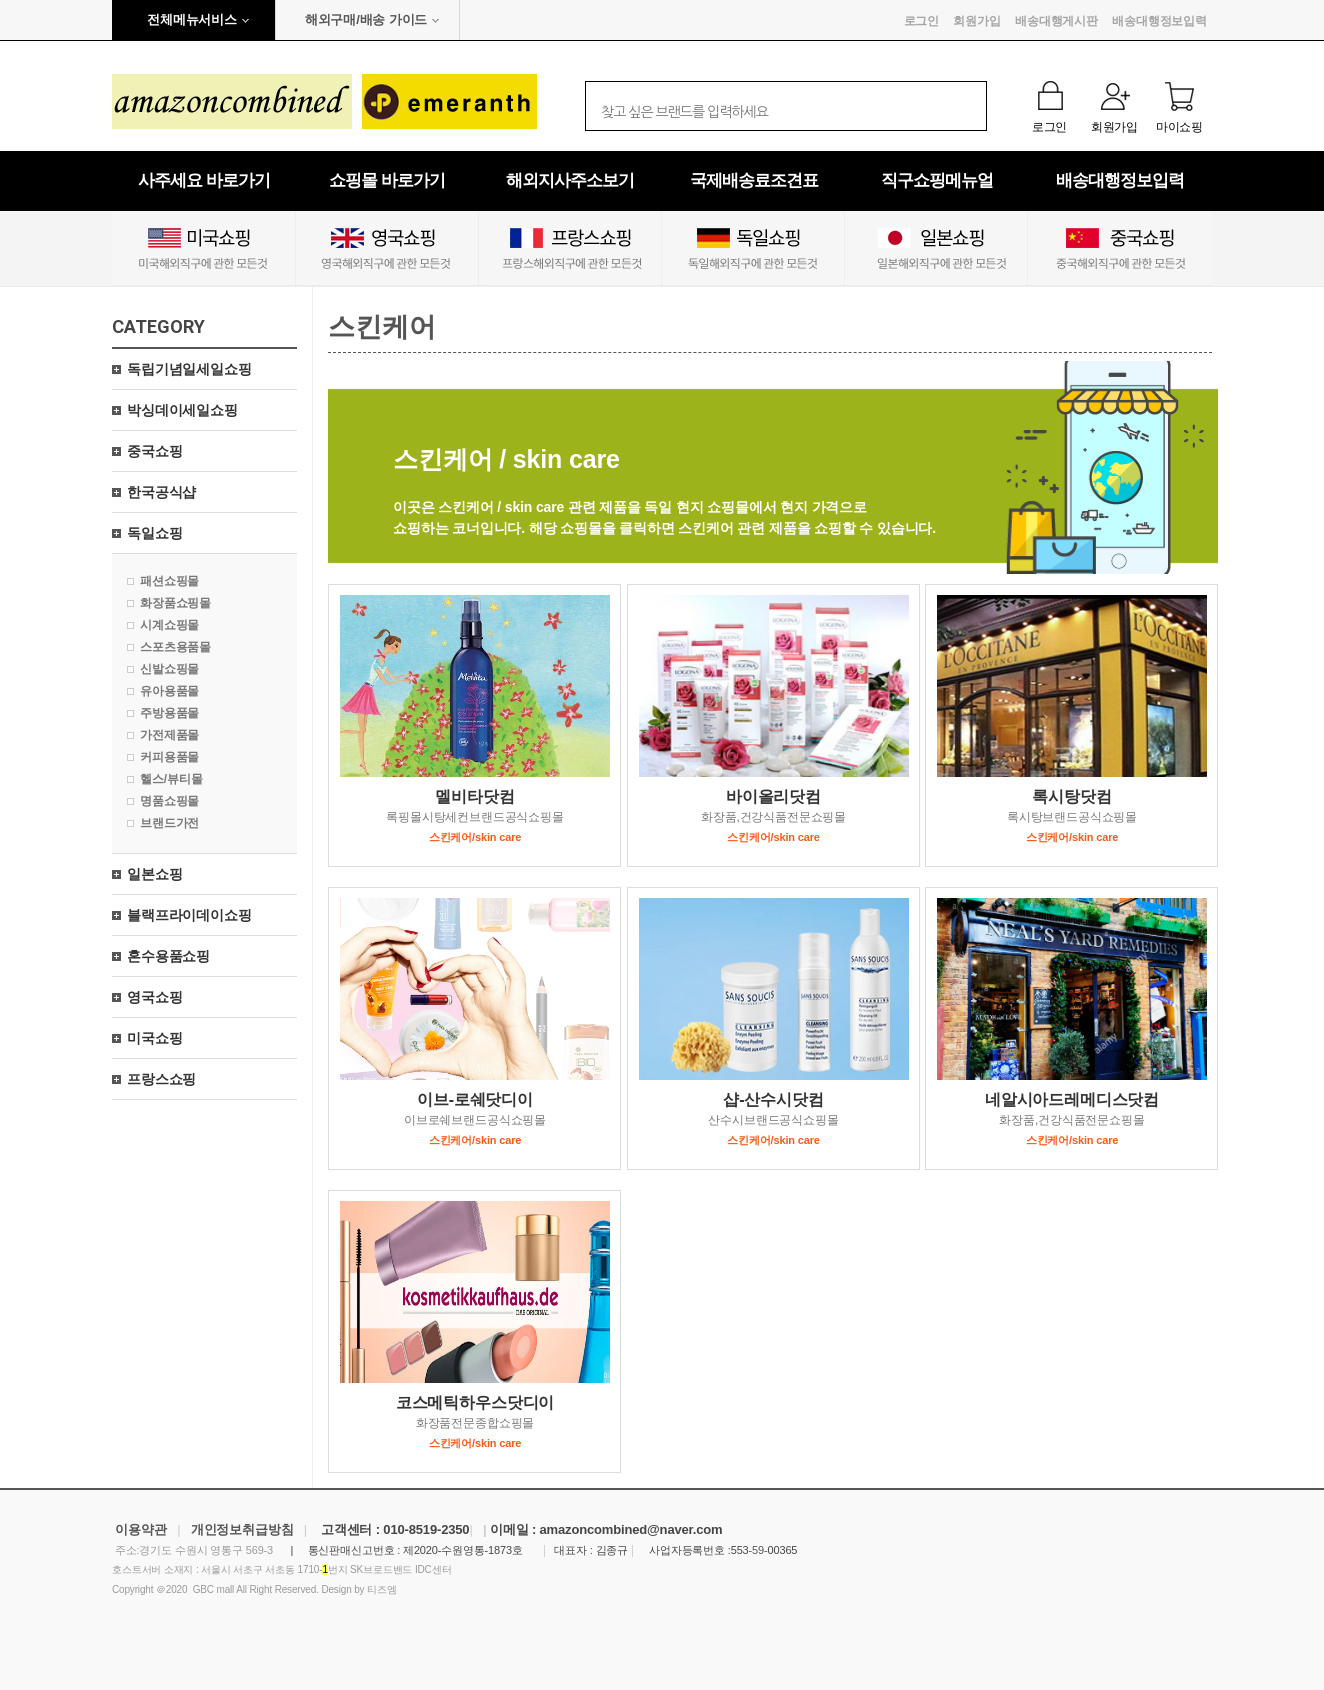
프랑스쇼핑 (161, 1079)
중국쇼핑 (154, 451)
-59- (758, 1550)
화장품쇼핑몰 (175, 603)
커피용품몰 (169, 757)
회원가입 (976, 21)
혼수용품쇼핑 (168, 956)
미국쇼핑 (154, 1038)
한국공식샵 (161, 492)
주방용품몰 (169, 713)
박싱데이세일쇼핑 (182, 410)
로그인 (922, 21)
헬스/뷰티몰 (171, 779)
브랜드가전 (169, 823)
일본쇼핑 (154, 874)
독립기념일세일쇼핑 (189, 369)
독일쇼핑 (154, 533)
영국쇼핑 (154, 997)
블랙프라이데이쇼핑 (189, 915)
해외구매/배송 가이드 (366, 19)
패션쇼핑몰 (169, 581)
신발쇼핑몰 (169, 669)
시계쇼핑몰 (169, 625)
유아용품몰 (169, 691)
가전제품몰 (169, 735)
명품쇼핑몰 (169, 801)
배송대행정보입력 (1159, 21)
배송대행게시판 (1056, 21)
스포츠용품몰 (175, 647)
